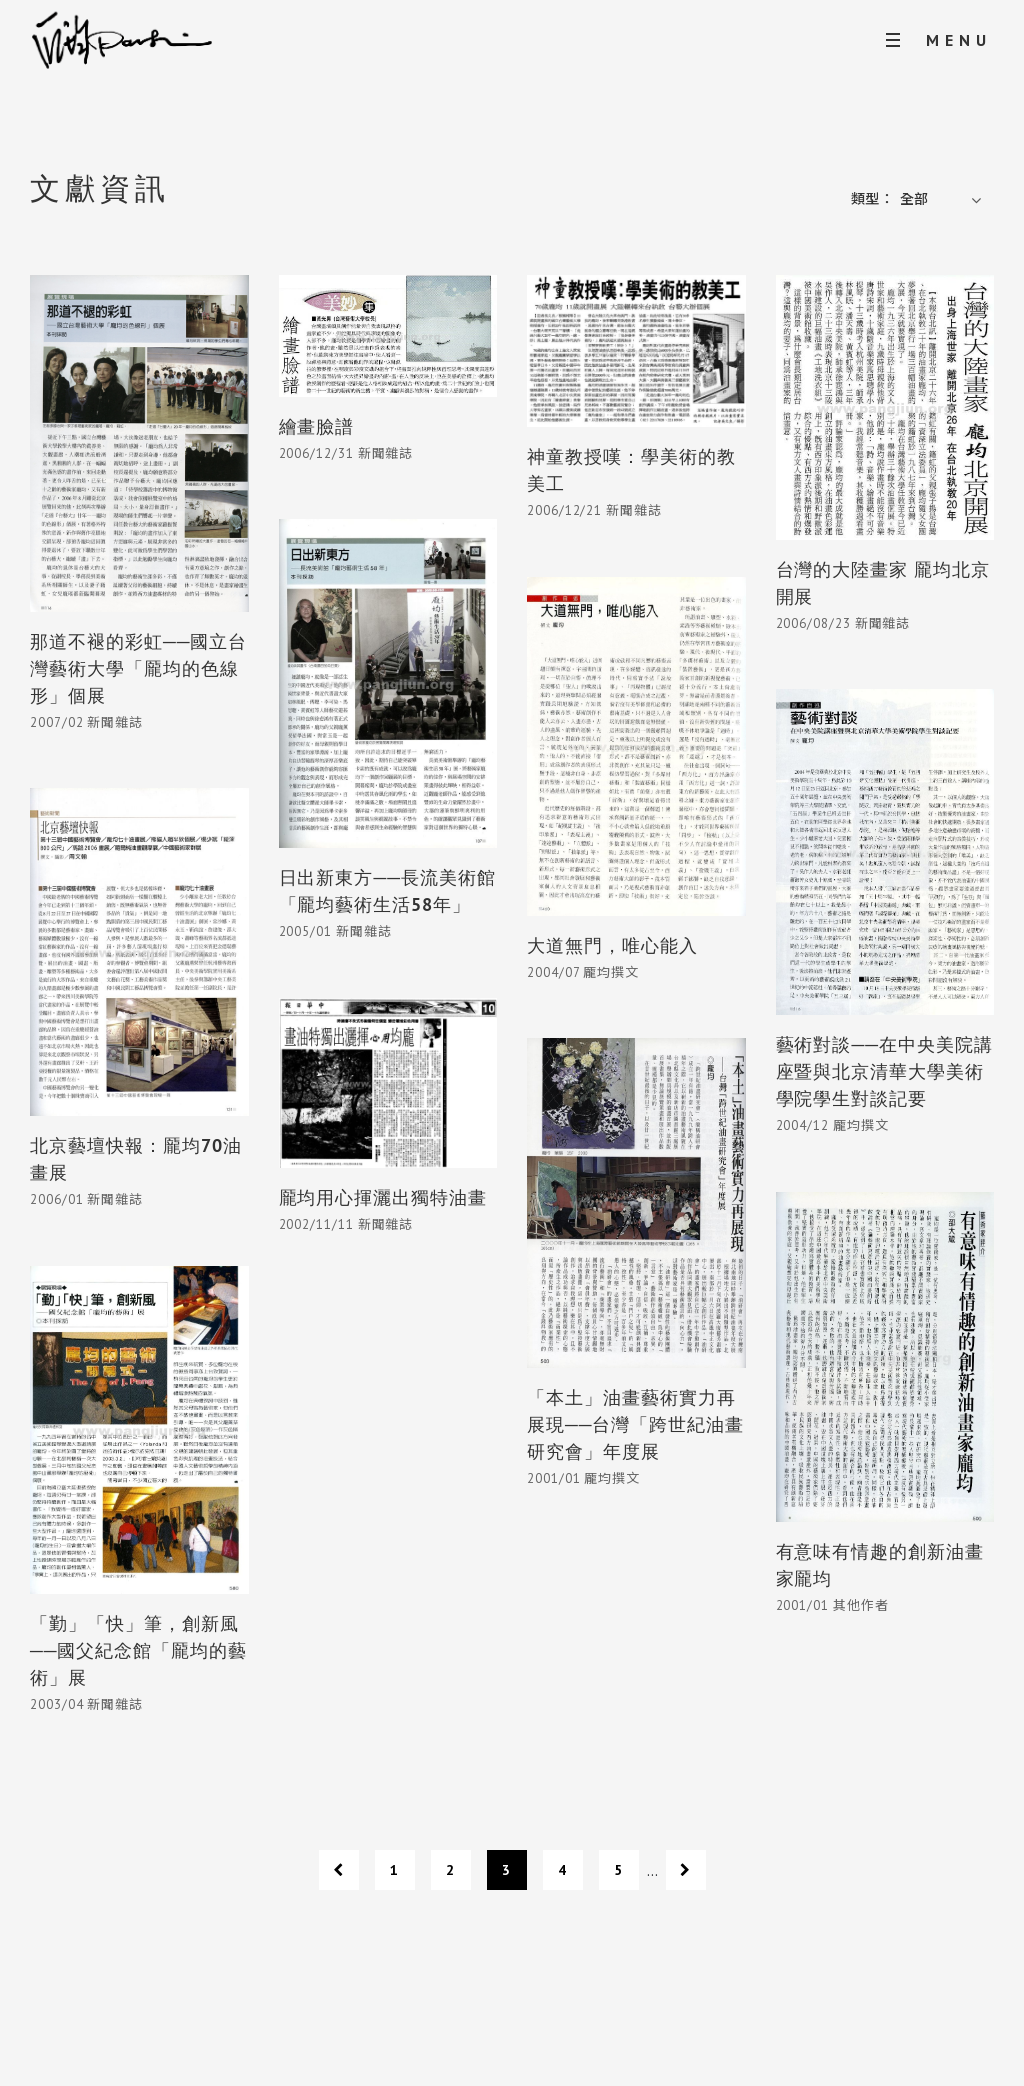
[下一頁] (686, 1870)
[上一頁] (339, 1870)
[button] (944, 199)
